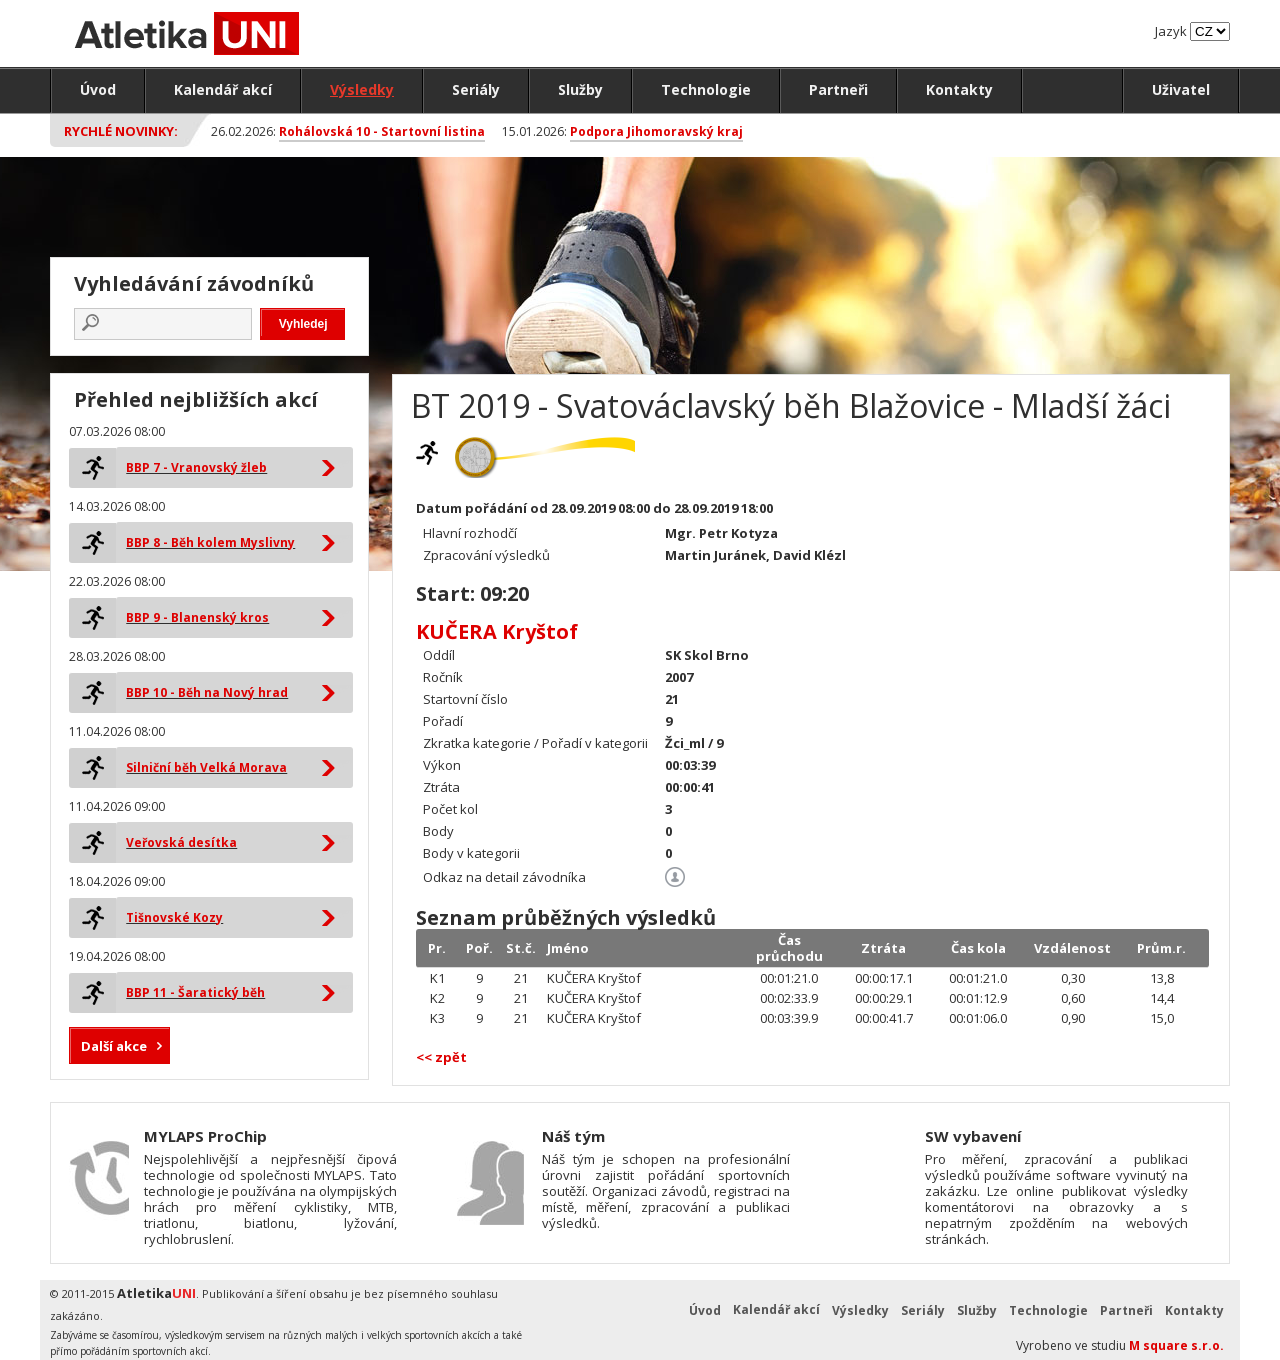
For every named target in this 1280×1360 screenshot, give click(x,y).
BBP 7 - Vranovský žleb (196, 467)
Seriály (476, 89)
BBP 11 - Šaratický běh (195, 992)
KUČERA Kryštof (497, 631)
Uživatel (1181, 89)
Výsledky (362, 89)
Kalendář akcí (223, 89)
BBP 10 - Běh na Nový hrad (207, 692)
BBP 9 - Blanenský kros (197, 617)
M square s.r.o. (1176, 1345)
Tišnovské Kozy (174, 917)
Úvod (98, 89)
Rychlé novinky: (121, 131)
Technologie (706, 89)
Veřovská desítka (181, 842)
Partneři (838, 89)
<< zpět (441, 1057)
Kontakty (959, 89)
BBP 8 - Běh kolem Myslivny (210, 542)
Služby (580, 89)
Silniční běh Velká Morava (206, 767)
